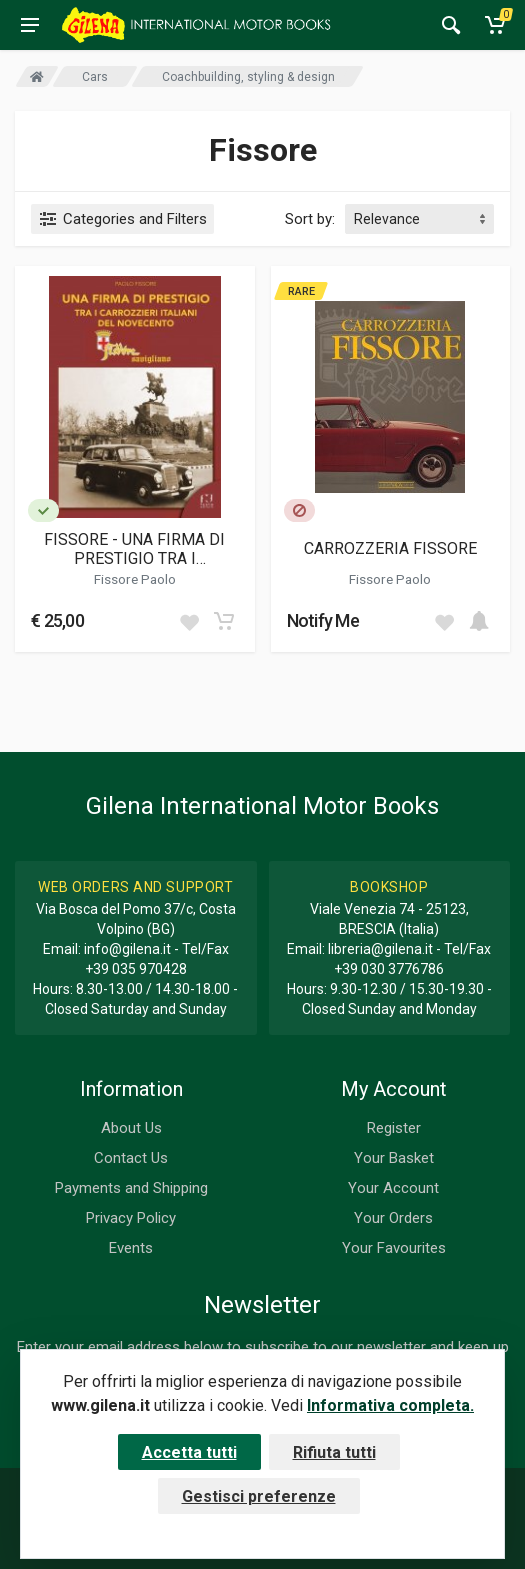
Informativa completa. (390, 1405)
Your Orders (393, 1218)
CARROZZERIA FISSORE (390, 548)
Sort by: (310, 219)
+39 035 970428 (136, 969)
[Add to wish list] (189, 621)
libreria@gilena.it (380, 949)
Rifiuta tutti (334, 1452)
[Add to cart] (224, 621)
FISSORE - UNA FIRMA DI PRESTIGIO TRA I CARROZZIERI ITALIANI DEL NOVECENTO (135, 549)
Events (131, 1248)
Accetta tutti (189, 1452)
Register (394, 1128)
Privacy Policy (131, 1218)
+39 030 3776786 (389, 969)
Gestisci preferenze (259, 1496)
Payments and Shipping (131, 1188)
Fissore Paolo (135, 579)
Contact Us (131, 1158)
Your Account (393, 1188)
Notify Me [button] (323, 620)
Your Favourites (394, 1248)
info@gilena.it (127, 949)
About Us (131, 1128)
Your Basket (394, 1158)
